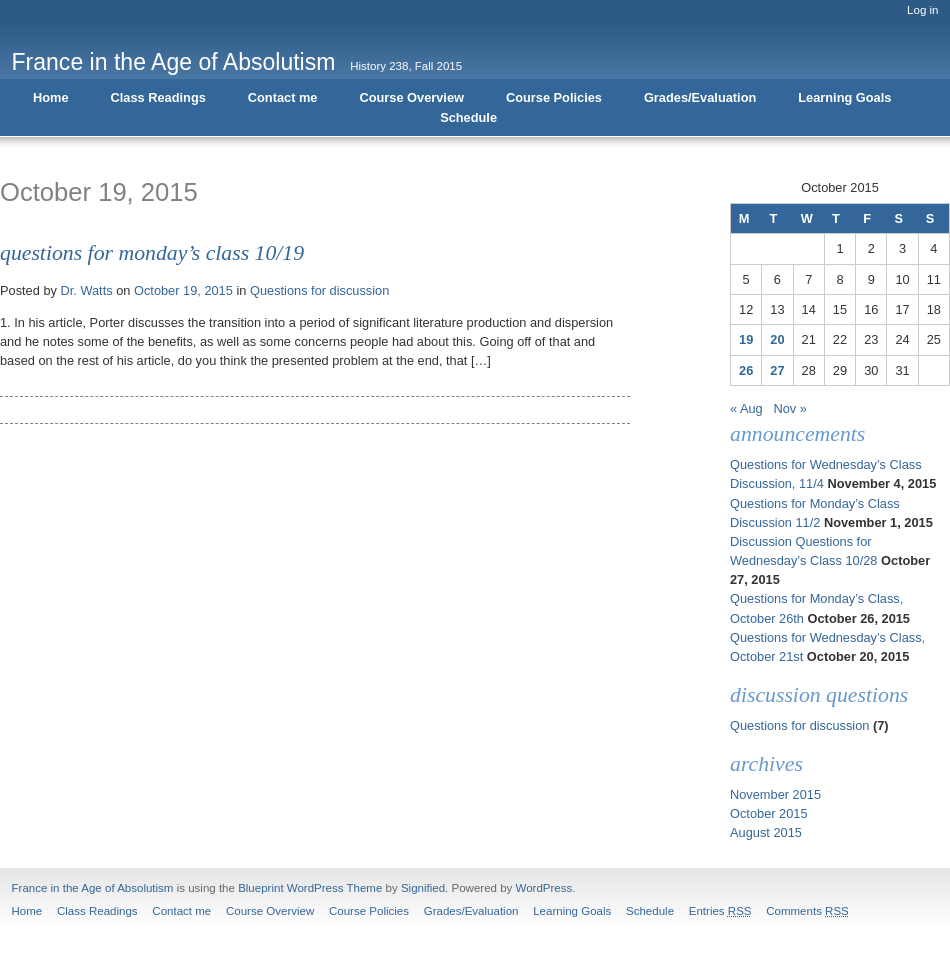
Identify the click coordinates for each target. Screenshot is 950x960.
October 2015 (769, 813)
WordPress (544, 888)
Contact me (283, 97)
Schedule (468, 117)
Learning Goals (844, 97)
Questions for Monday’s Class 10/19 (152, 253)
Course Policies (554, 97)
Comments (807, 911)
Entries (720, 911)
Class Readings (158, 97)
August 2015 (766, 832)
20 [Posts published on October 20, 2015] (777, 339)
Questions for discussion (319, 290)
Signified (423, 888)
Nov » (789, 408)
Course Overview (411, 97)
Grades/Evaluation (700, 97)
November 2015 (775, 794)
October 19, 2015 (183, 290)
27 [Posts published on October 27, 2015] (777, 370)
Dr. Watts (86, 290)
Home (51, 97)
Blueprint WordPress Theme (310, 888)
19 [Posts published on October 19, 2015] (746, 339)
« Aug (746, 408)
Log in (922, 10)
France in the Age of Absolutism (174, 62)
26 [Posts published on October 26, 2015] (746, 370)
